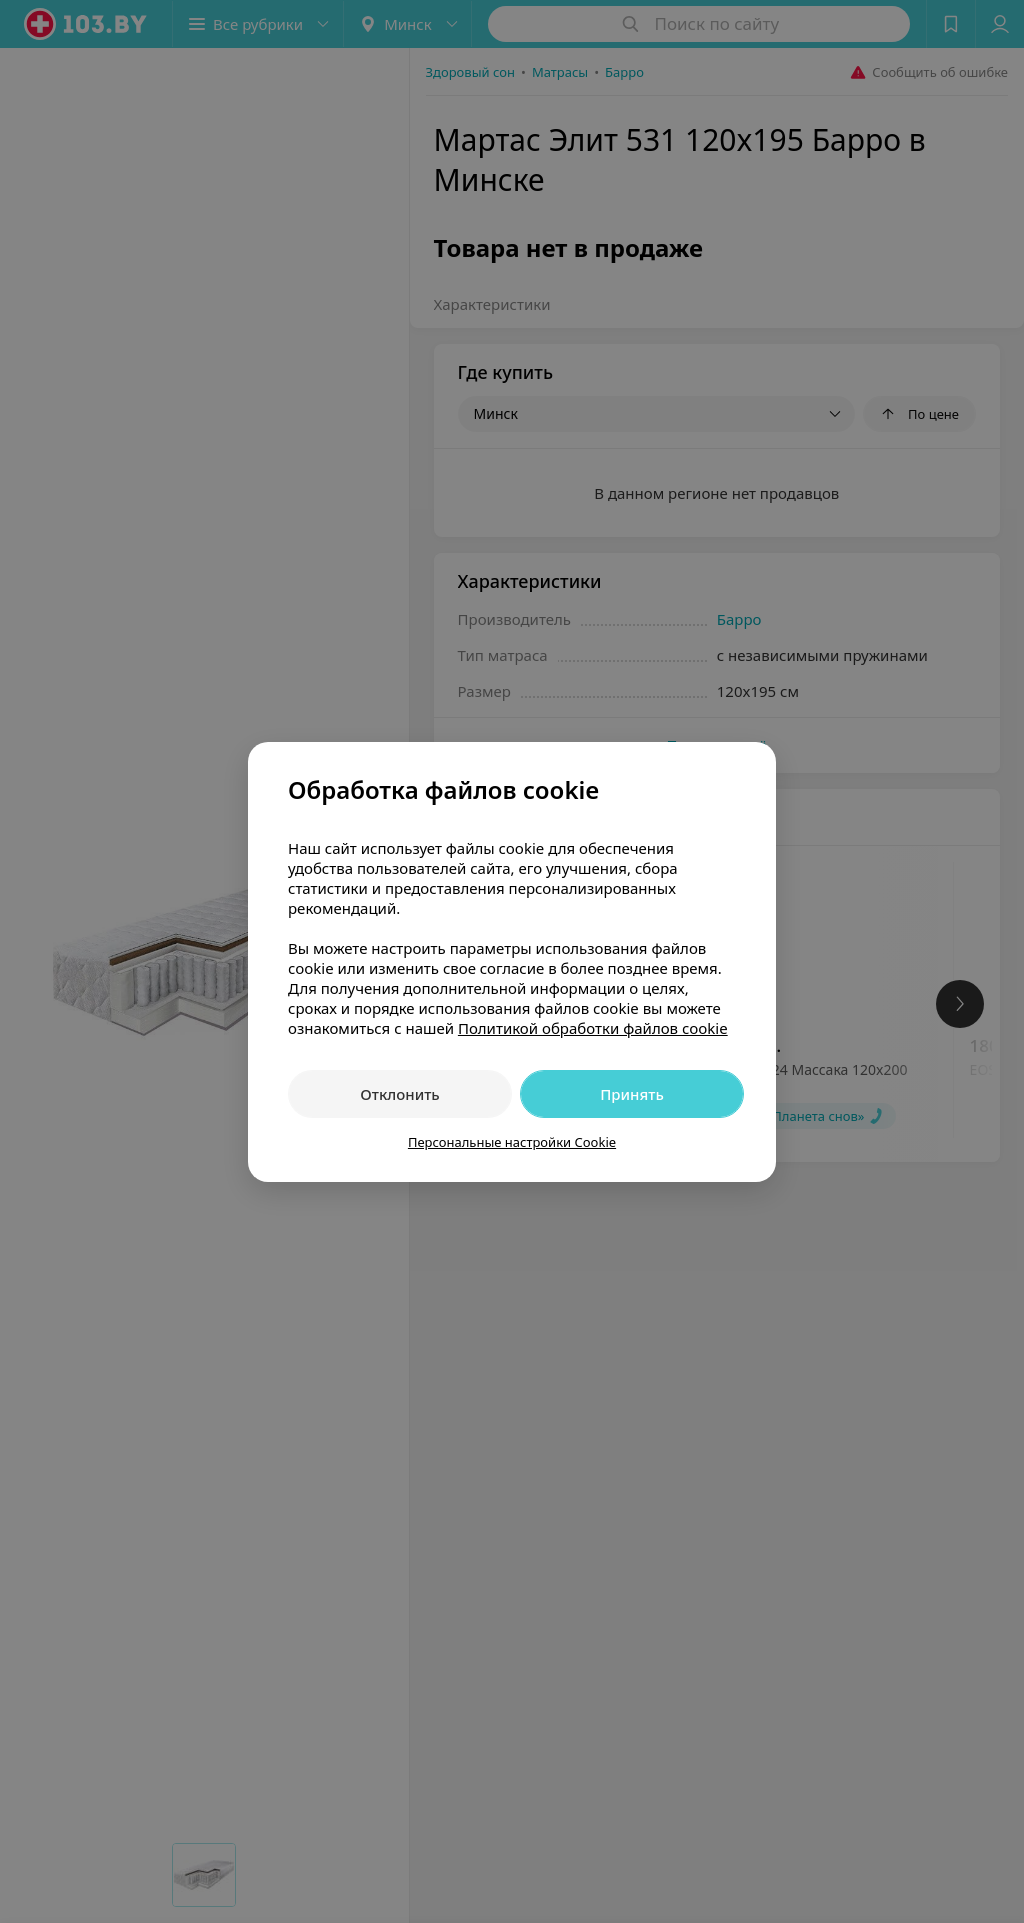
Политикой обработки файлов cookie (593, 1028)
